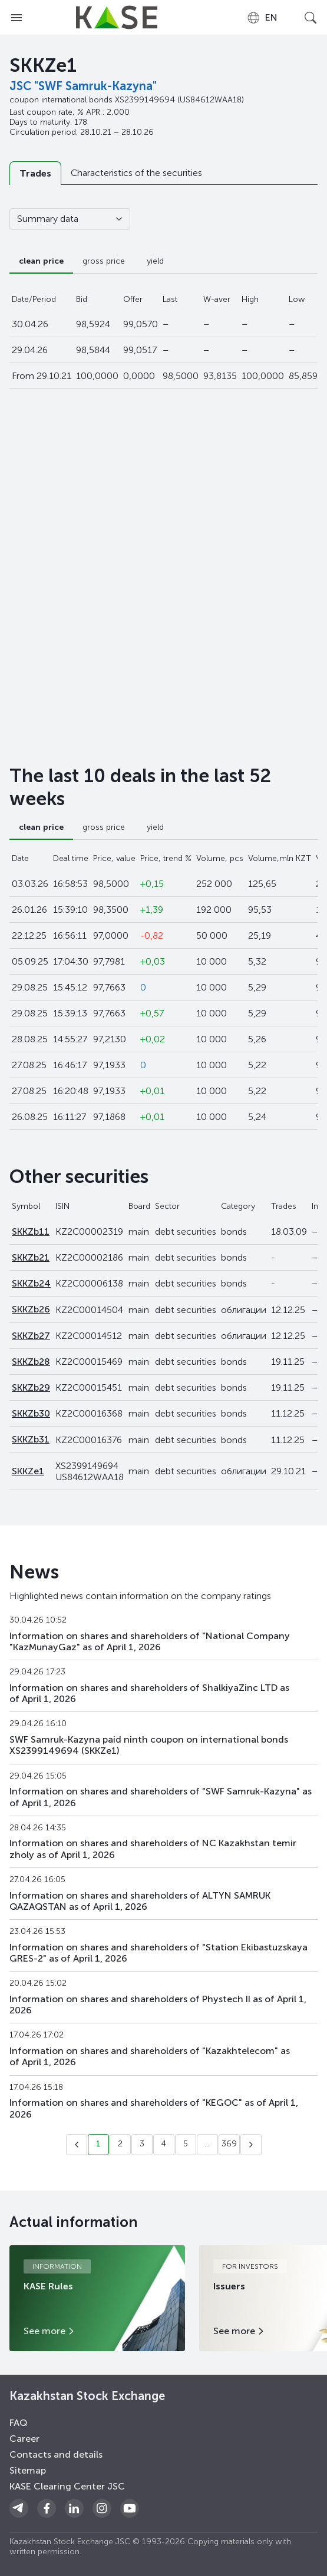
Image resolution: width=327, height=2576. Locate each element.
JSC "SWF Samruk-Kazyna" (83, 86)
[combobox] (262, 17)
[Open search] (310, 17)
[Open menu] (16, 17)
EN (262, 18)
